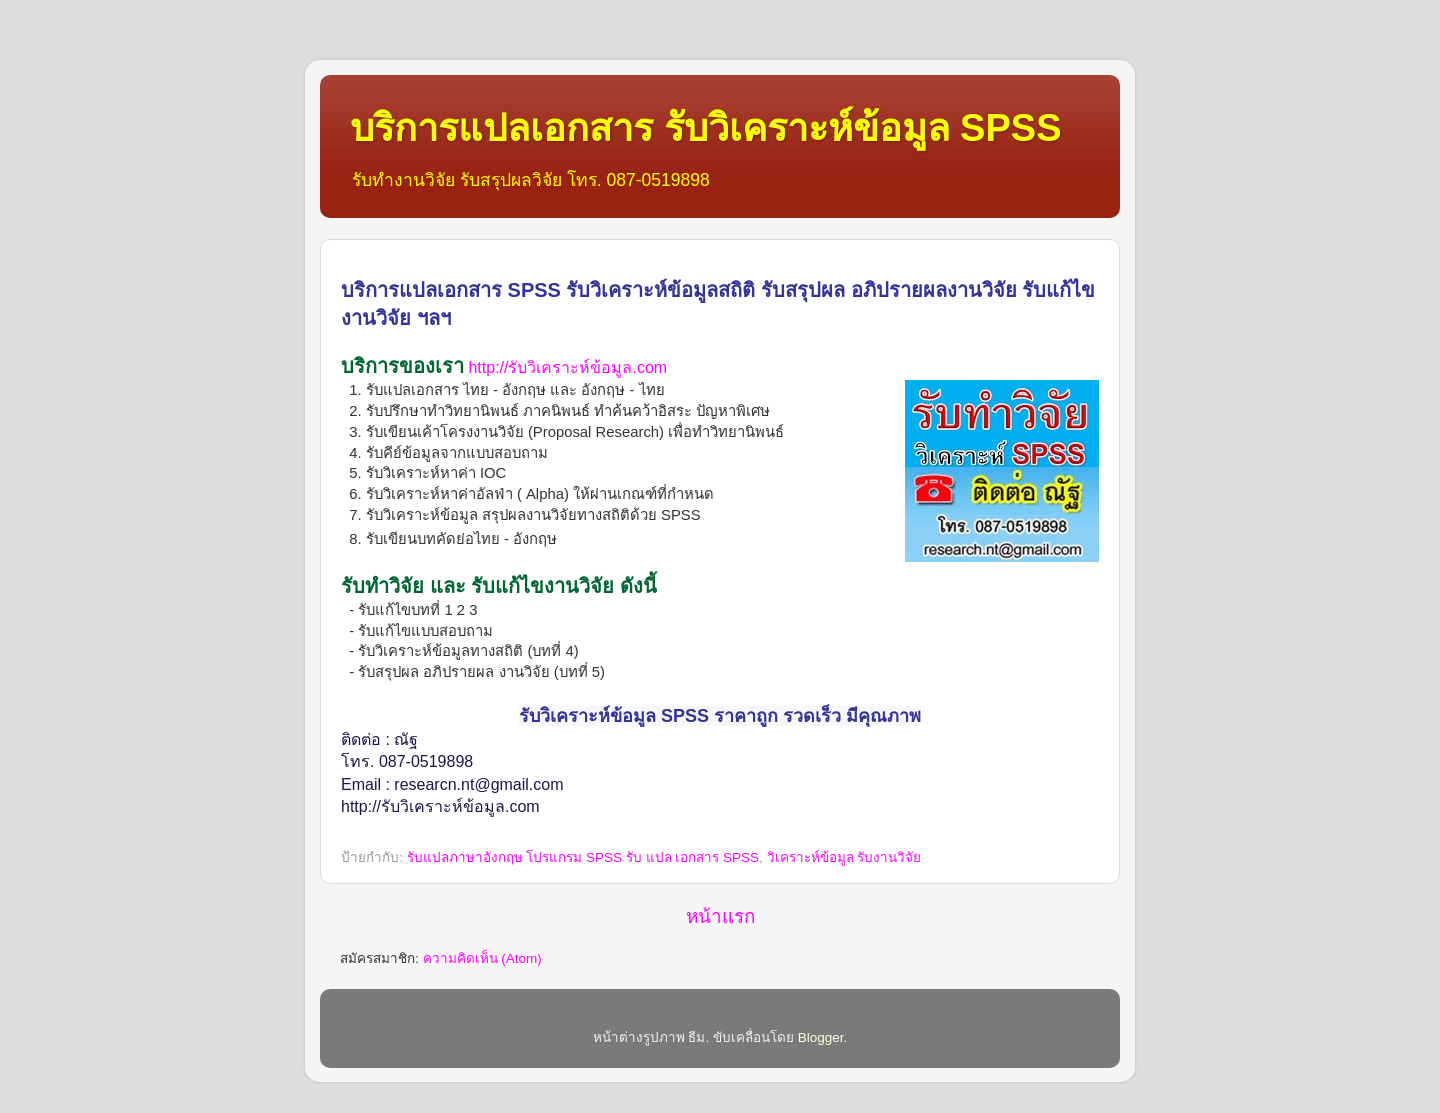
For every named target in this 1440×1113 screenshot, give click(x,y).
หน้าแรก (720, 916)
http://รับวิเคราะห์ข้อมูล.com (567, 367)
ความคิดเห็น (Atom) (482, 958)
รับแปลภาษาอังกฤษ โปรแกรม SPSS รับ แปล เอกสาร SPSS (583, 857)
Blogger (821, 1037)
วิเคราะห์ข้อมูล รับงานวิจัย (844, 857)
